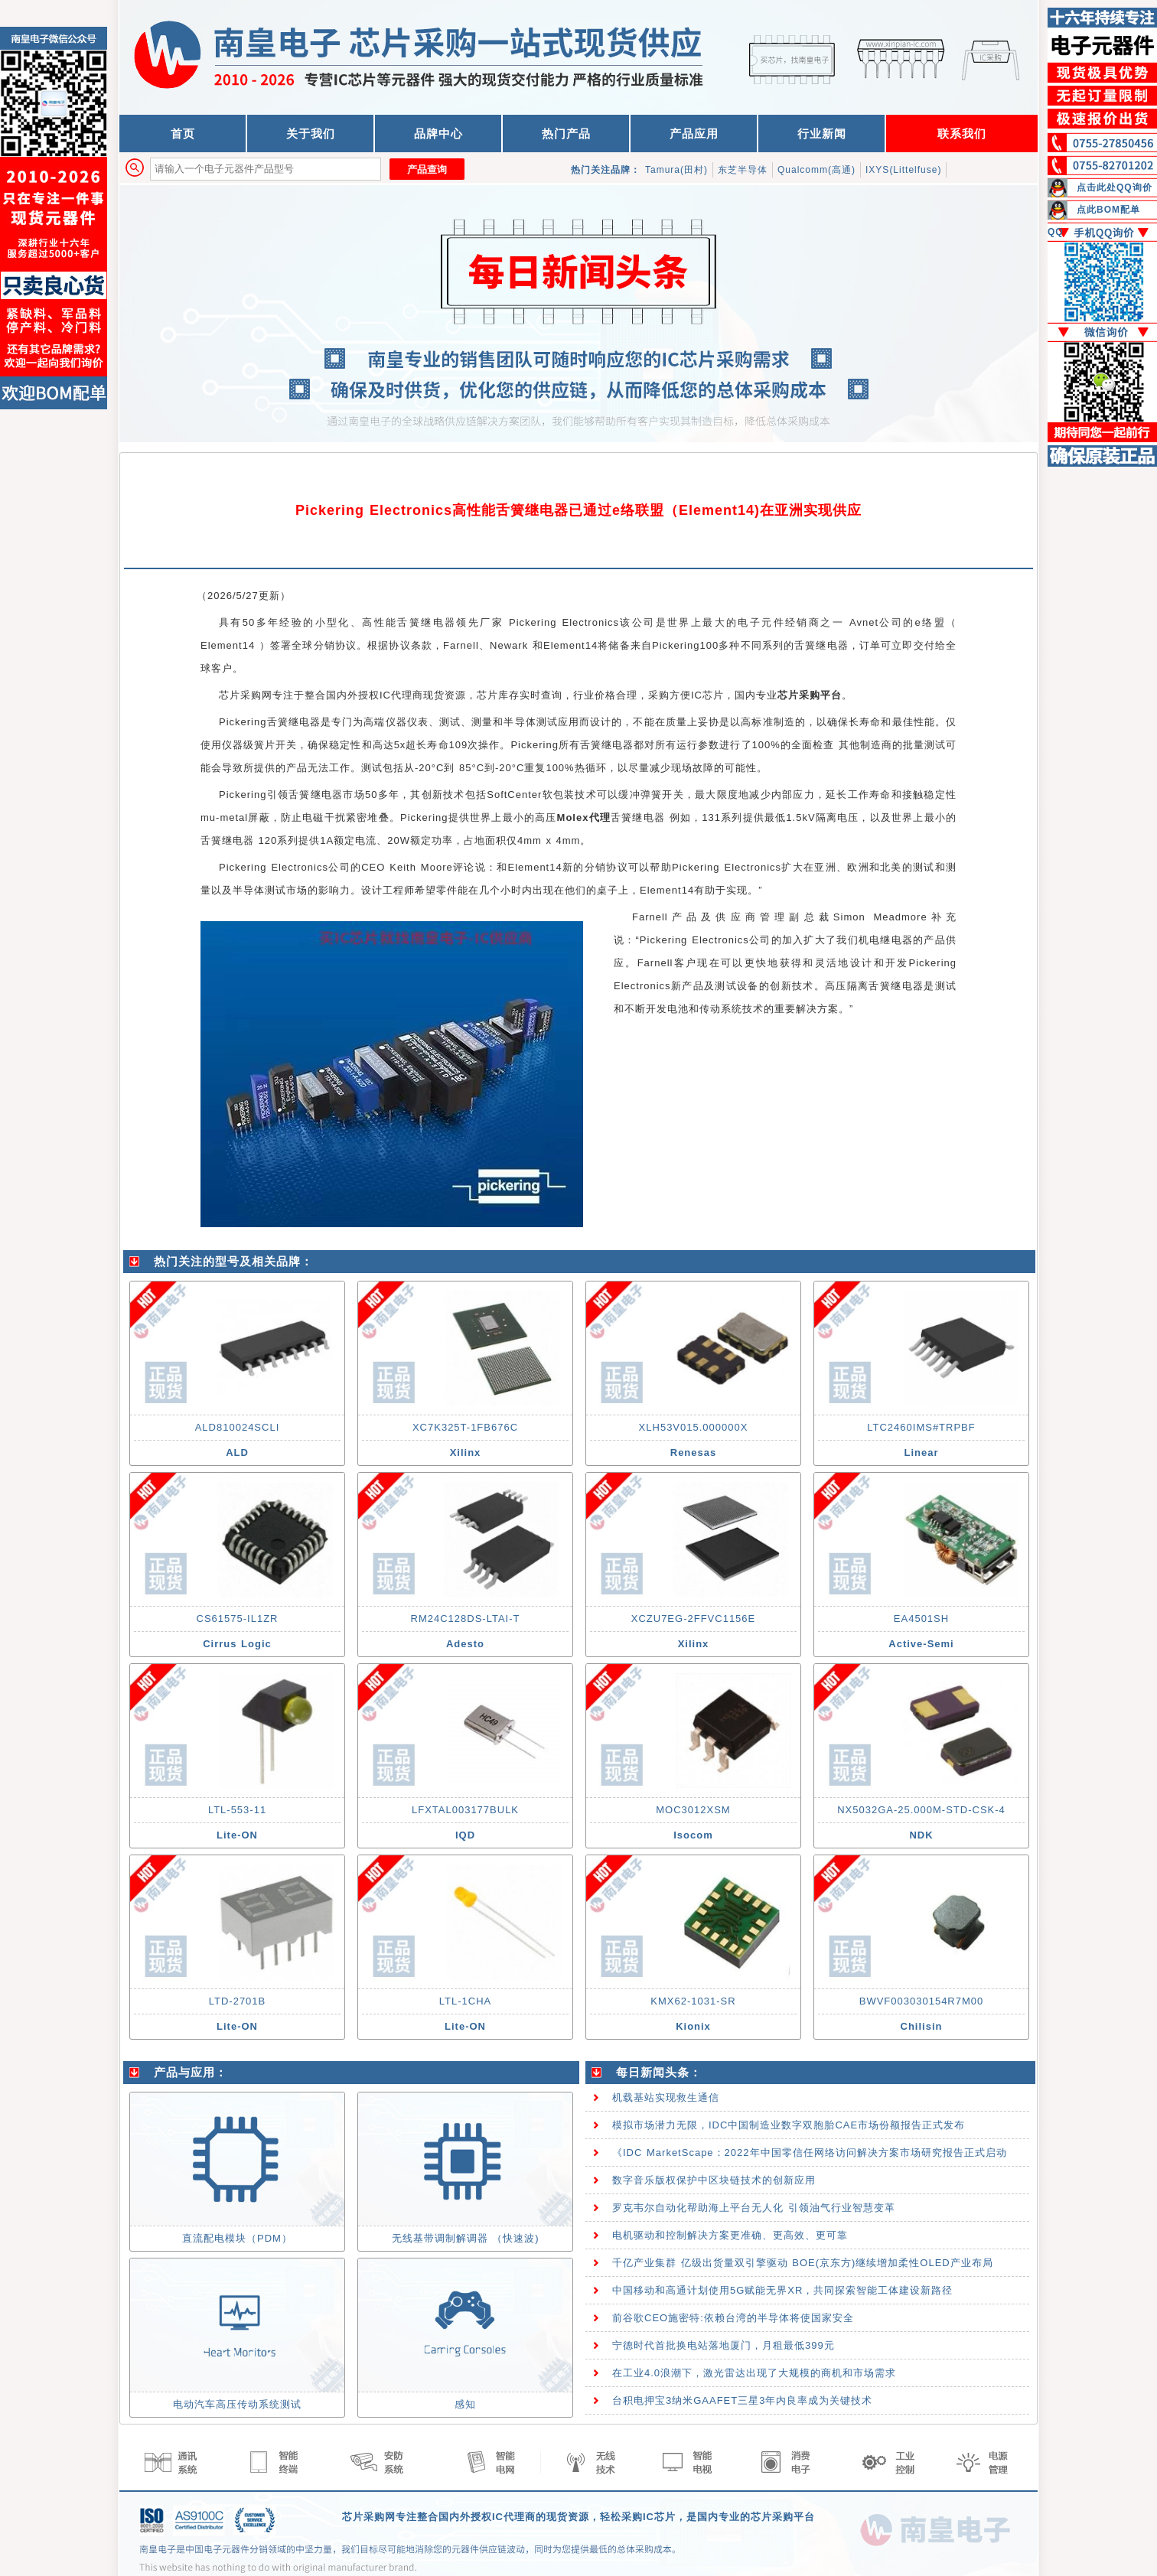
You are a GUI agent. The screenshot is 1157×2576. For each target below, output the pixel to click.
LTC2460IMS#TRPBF (921, 1427)
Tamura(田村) (676, 169)
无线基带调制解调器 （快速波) (465, 2238)
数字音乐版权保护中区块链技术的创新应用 (714, 2180)
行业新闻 (821, 133)
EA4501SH (921, 1618)
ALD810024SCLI (237, 1427)
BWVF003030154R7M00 (921, 2001)
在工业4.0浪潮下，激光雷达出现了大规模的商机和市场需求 (754, 2373)
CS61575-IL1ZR (238, 1618)
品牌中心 (438, 133)
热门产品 (566, 133)
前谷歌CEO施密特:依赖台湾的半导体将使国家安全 (733, 2318)
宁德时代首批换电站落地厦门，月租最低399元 (723, 2345)
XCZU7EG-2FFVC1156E (693, 1618)
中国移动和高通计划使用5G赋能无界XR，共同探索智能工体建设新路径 (782, 2290)
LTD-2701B (237, 2001)
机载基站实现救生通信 (665, 2097)
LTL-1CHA (465, 2001)
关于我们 (310, 133)
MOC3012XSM (693, 1810)
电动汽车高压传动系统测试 (237, 2404)
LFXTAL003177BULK (465, 1810)
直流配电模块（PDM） (237, 2238)
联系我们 (961, 133)
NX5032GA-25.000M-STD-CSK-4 (921, 1810)
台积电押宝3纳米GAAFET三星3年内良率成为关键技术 (742, 2400)
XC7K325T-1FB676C (465, 1427)
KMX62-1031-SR (692, 2001)
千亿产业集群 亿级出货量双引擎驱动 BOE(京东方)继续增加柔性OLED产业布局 (802, 2262)
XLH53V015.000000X (693, 1427)
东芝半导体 (743, 169)
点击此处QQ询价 (1114, 187)
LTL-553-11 (237, 1810)
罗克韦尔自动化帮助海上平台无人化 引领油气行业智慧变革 (753, 2207)
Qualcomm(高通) (816, 169)
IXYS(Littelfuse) (903, 169)
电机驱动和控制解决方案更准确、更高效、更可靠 (730, 2235)
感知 (465, 2404)
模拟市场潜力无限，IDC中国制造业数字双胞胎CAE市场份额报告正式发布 (788, 2125)
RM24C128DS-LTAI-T (465, 1618)
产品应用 (694, 133)
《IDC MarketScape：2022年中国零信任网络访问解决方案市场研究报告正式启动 (809, 2152)
